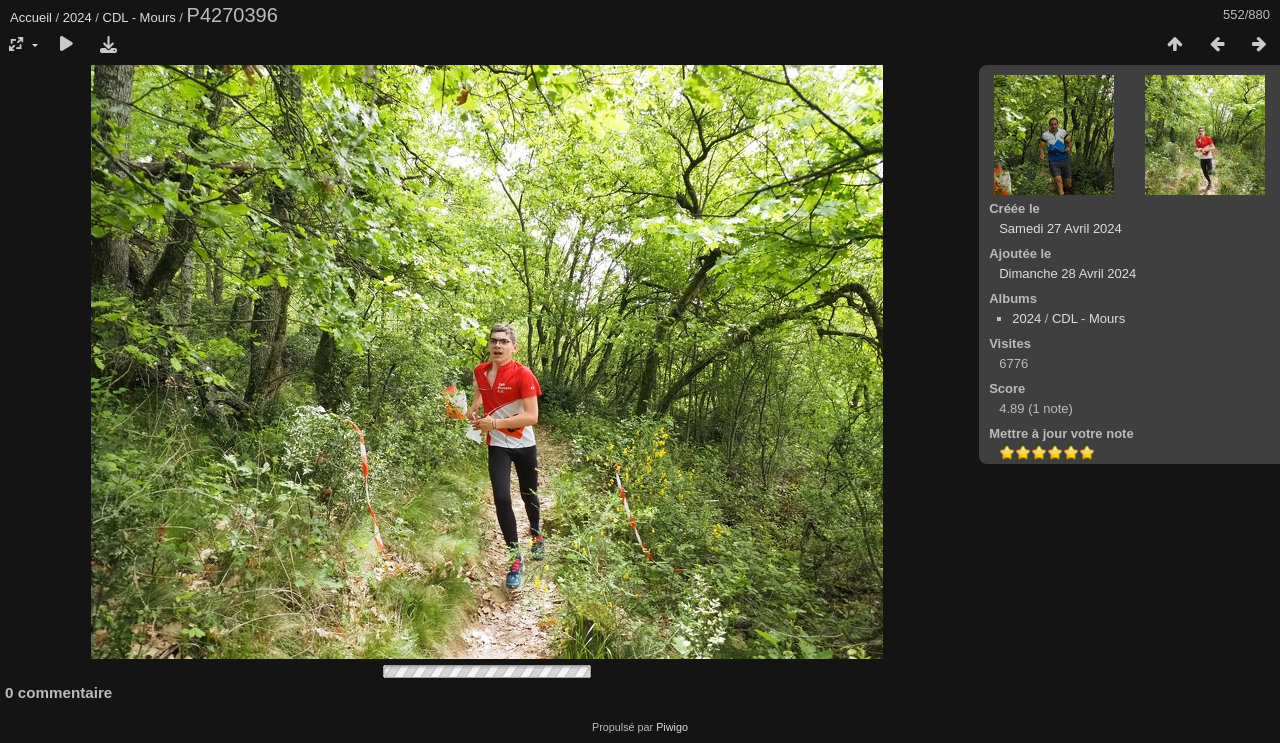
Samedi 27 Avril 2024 (1060, 228)
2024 (77, 17)
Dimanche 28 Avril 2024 (1067, 273)
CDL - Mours (139, 17)
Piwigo (672, 727)
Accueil (31, 17)
